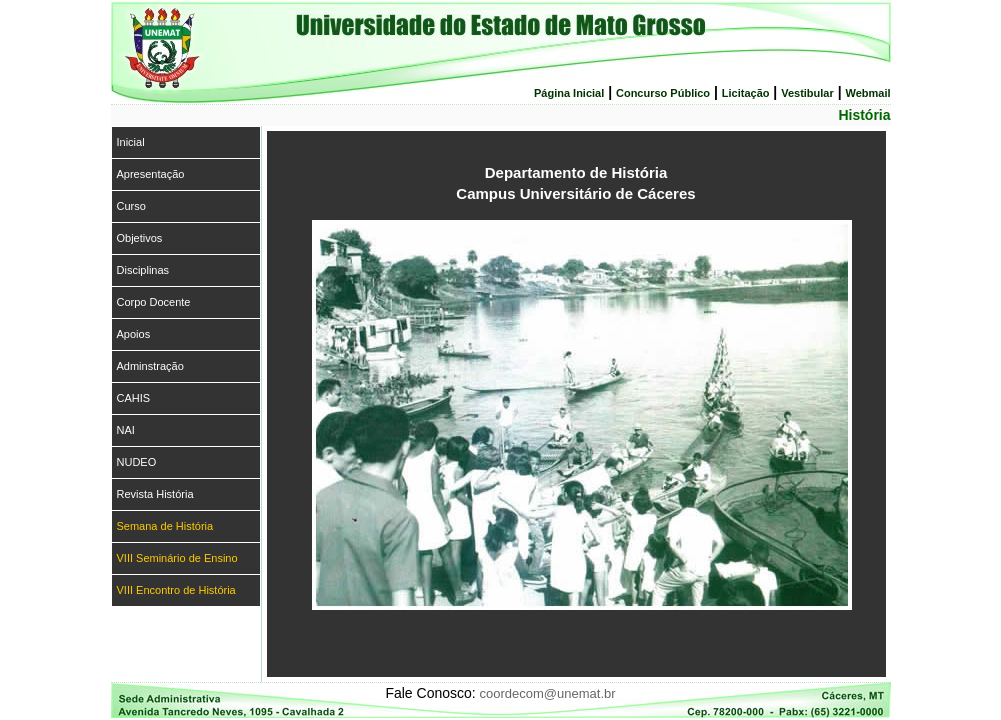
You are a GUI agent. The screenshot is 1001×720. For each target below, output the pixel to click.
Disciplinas (143, 270)
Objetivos (140, 238)
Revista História (155, 494)
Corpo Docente (154, 302)
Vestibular (807, 93)
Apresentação (151, 174)
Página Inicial (569, 93)
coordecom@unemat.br (548, 693)
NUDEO (137, 462)
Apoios (134, 334)
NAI (126, 430)
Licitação (746, 93)
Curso (131, 206)
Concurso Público (663, 93)
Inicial (131, 142)
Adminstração (150, 366)
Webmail (867, 93)
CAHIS (134, 398)
